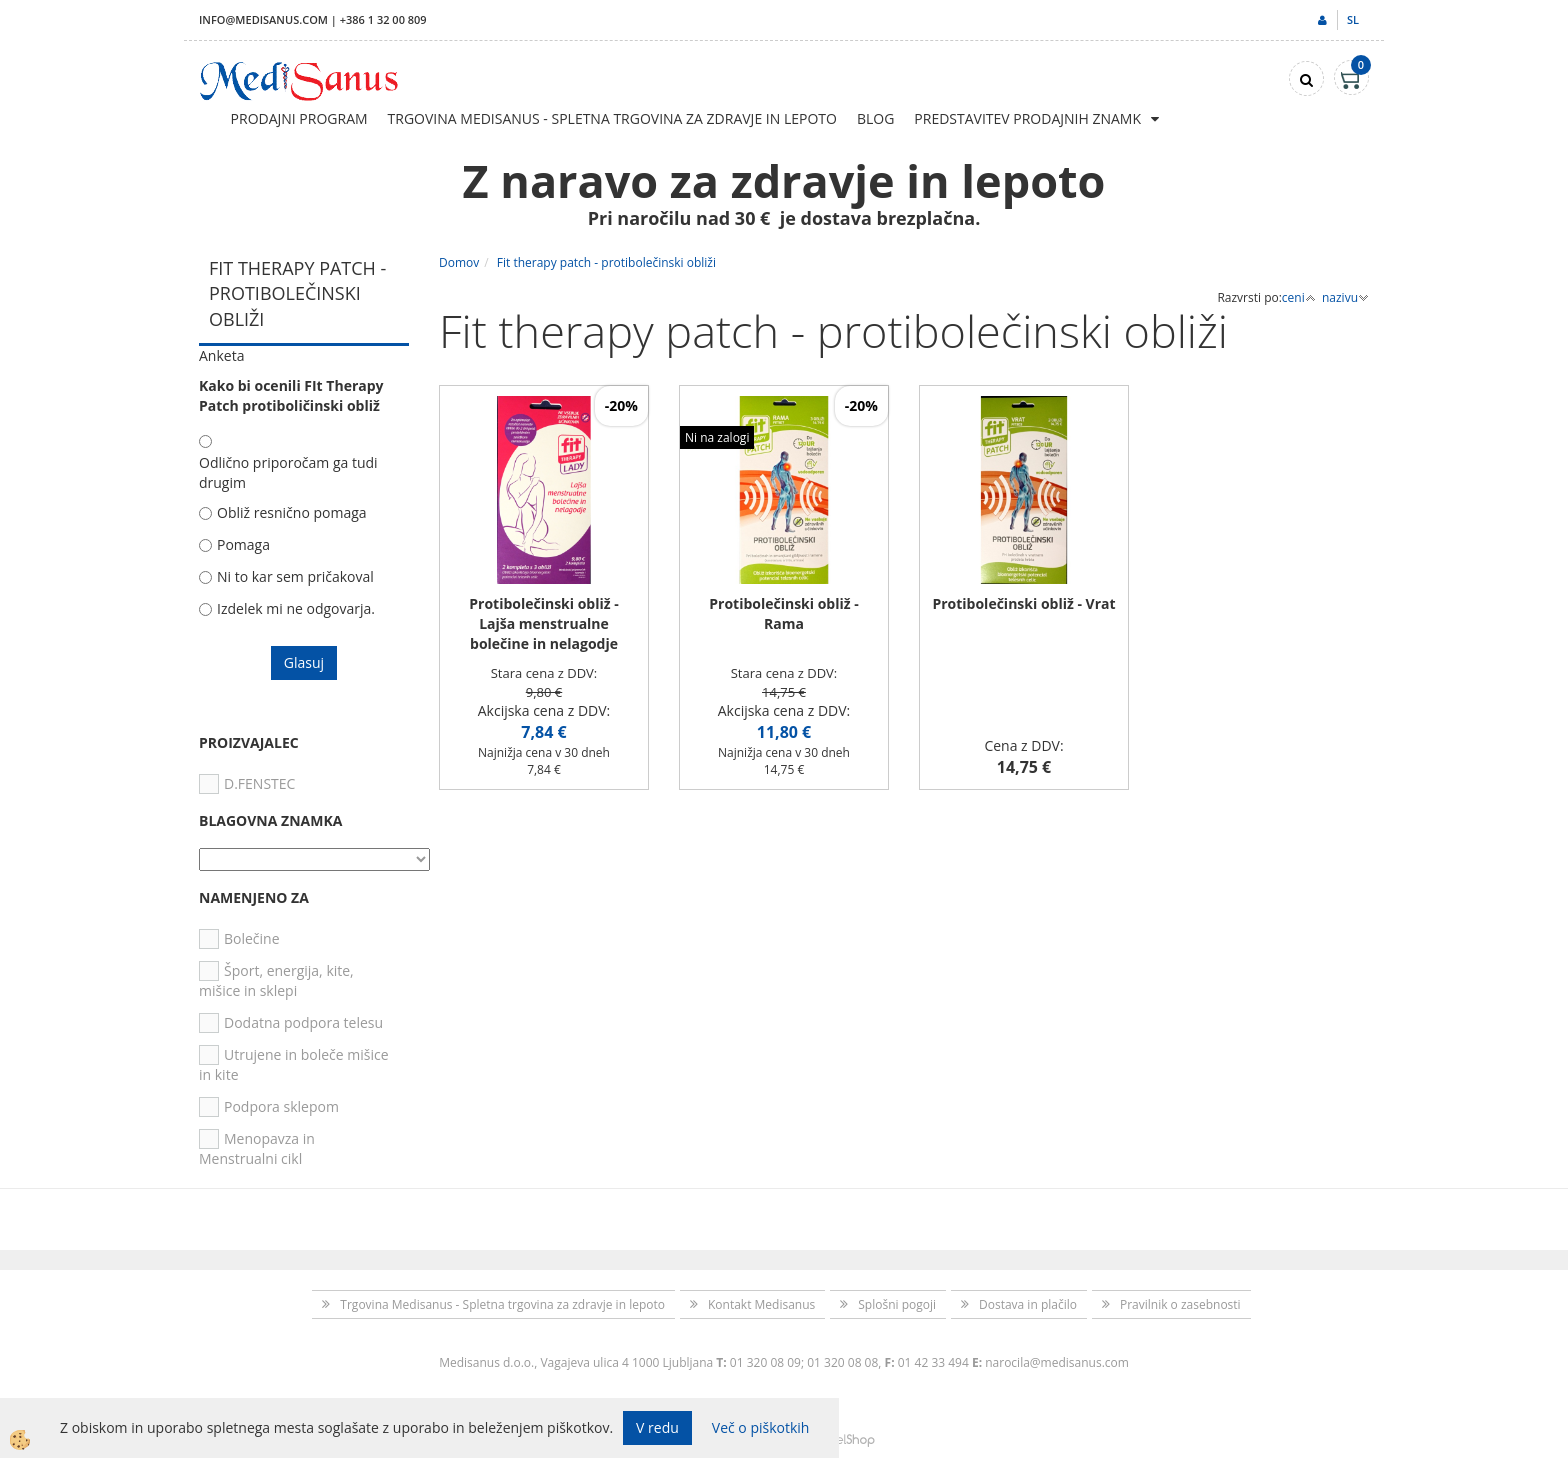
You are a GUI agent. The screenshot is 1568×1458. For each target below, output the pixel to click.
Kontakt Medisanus (761, 1304)
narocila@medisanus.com (1057, 1362)
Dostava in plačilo (1028, 1304)
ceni (1299, 297)
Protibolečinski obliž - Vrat (1023, 603)
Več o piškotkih (761, 1427)
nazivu (1345, 297)
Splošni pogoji (897, 1304)
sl (1353, 19)
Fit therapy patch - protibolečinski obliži (606, 262)
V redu (657, 1427)
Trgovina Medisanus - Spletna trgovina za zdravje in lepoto (612, 118)
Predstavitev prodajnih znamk (1027, 118)
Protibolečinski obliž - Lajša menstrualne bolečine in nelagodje (544, 623)
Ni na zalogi (717, 437)
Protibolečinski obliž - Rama (784, 613)
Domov (459, 262)
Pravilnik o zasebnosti (1180, 1304)
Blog (875, 118)
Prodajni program (299, 118)
